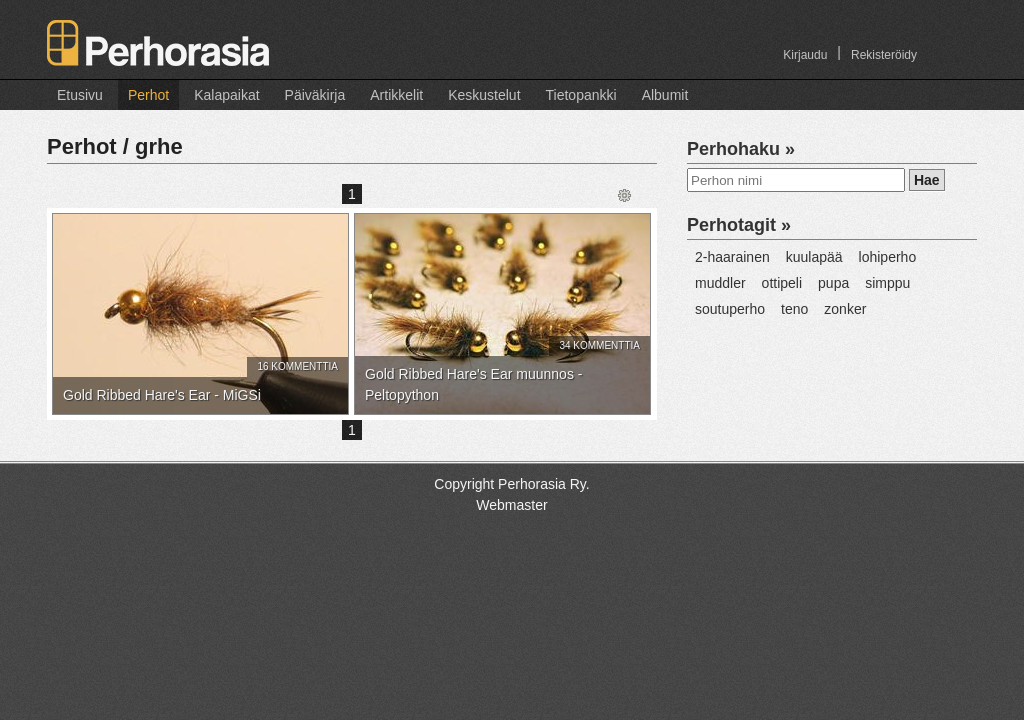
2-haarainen (732, 257)
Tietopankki (581, 95)
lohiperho (888, 257)
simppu (887, 283)
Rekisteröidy (884, 55)
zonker (845, 309)
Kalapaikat (226, 95)
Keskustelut (484, 95)
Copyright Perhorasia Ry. (511, 484)
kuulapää (814, 257)
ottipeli (782, 283)
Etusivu (80, 95)
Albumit (665, 95)
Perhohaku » (741, 149)
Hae (927, 180)
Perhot (148, 95)
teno (794, 309)
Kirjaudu (805, 55)
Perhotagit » (739, 225)
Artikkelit (396, 95)
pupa (833, 283)
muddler (720, 283)
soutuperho (730, 309)
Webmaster (511, 505)
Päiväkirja (315, 95)
